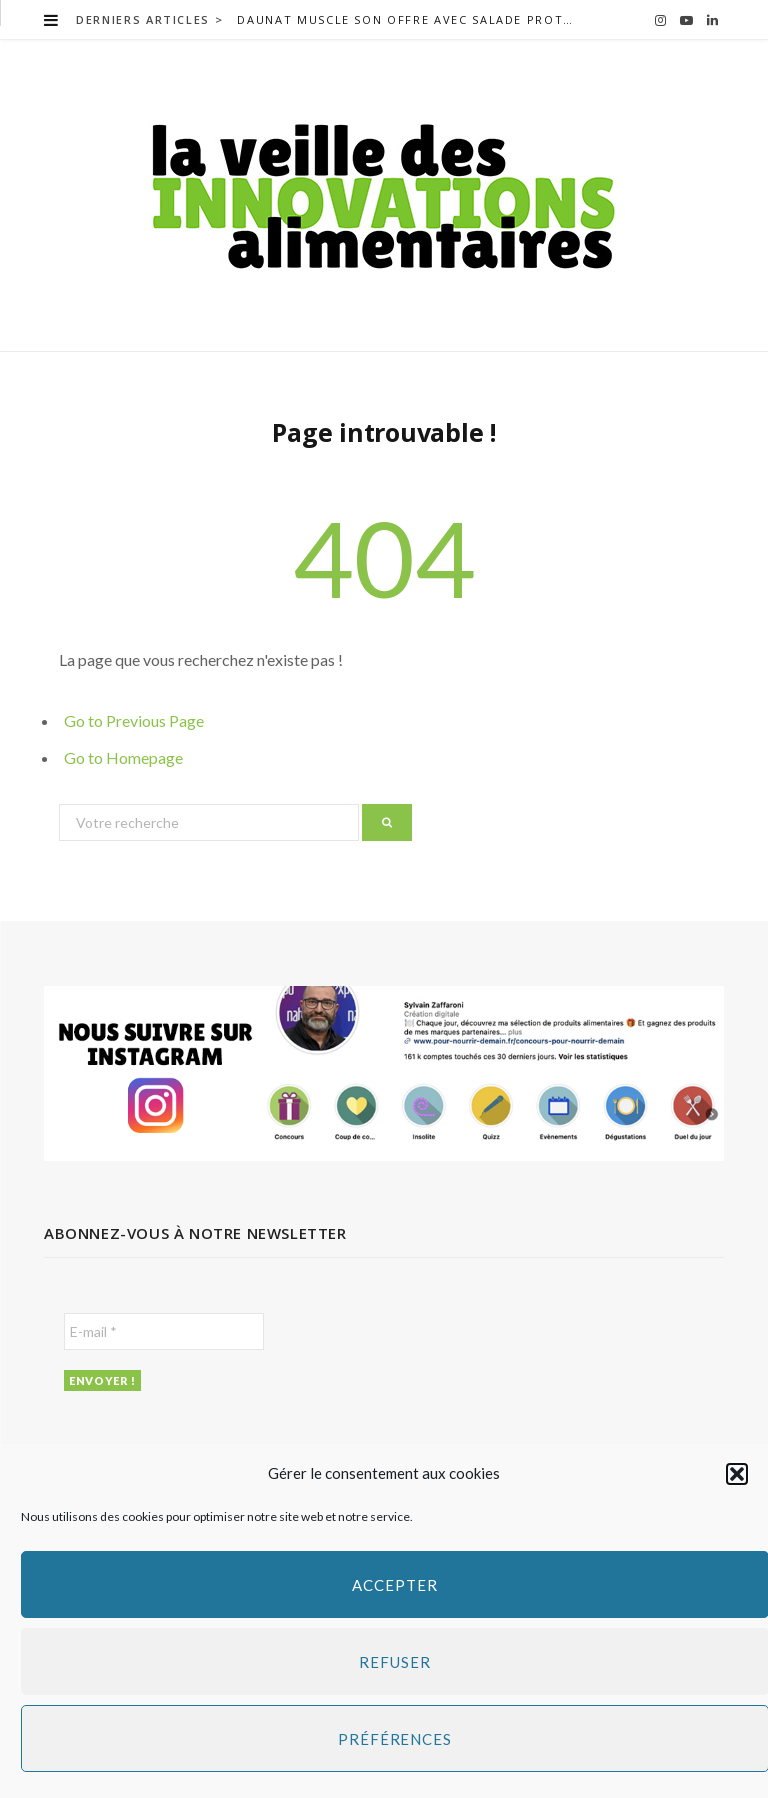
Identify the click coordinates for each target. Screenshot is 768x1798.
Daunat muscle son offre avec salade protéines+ (410, 20)
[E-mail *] (164, 1331)
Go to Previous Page (134, 720)
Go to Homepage (123, 757)
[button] (737, 1474)
